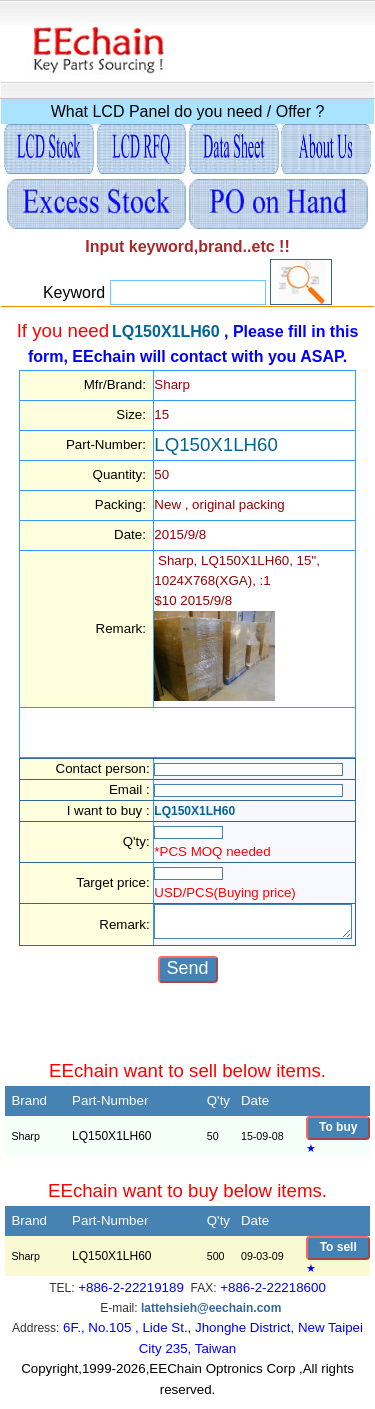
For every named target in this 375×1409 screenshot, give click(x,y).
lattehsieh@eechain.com (211, 1317)
